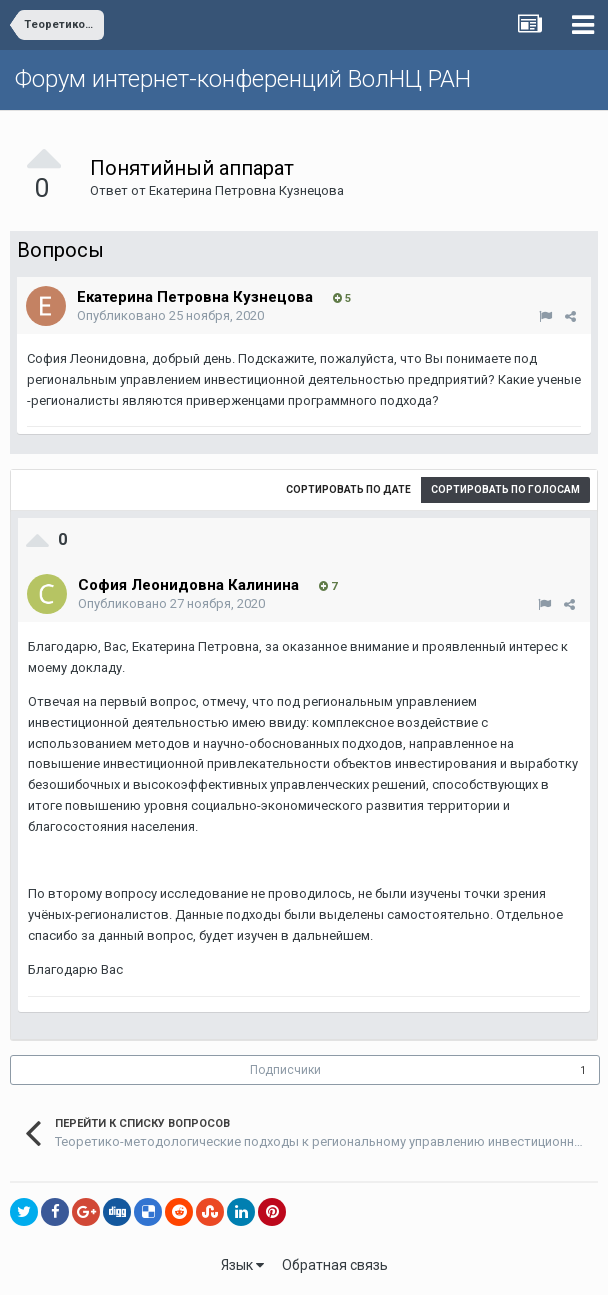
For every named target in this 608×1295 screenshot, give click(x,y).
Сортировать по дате (348, 489)
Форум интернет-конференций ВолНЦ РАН (243, 79)
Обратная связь (335, 1265)
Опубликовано (170, 315)
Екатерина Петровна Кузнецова (246, 190)
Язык (242, 1265)
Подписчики (285, 1070)
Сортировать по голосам (505, 489)
